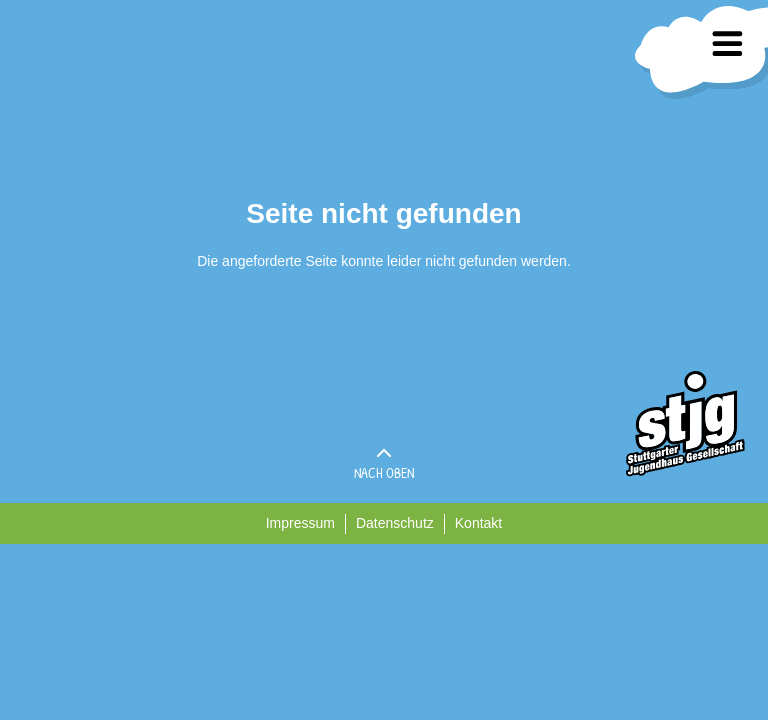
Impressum (300, 523)
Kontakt (478, 523)
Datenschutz (395, 523)
